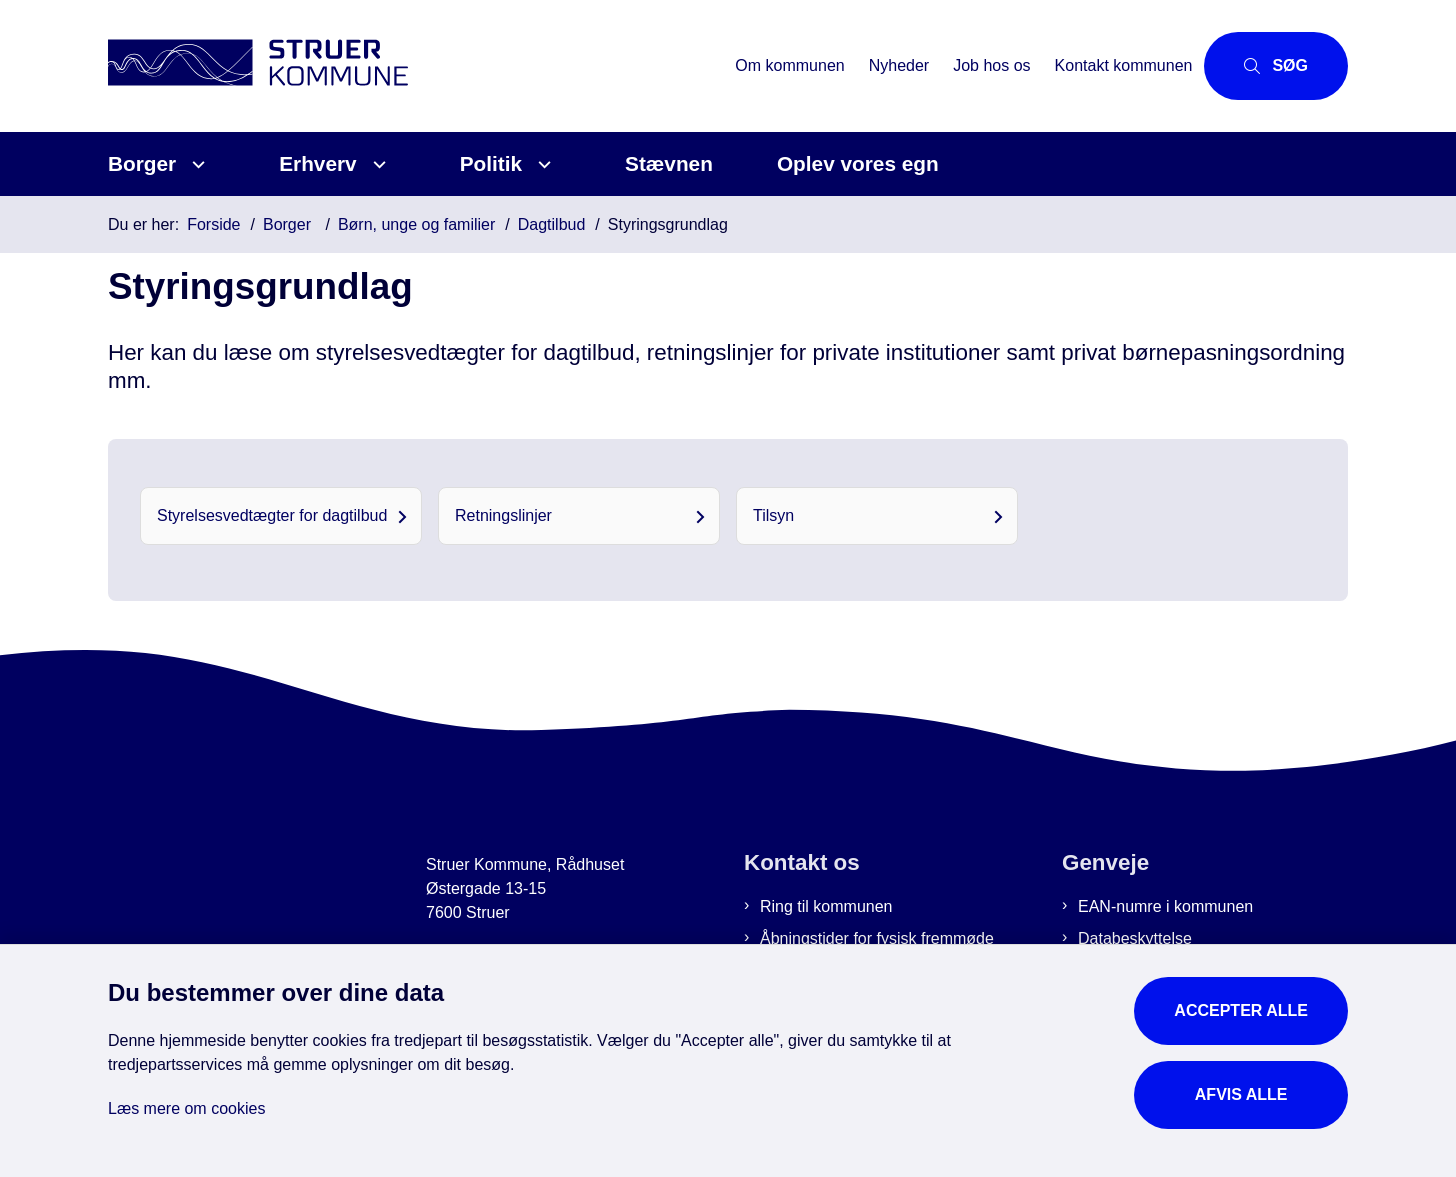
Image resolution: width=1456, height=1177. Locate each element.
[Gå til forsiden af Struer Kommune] (415, 65)
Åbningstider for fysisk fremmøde (877, 938)
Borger (142, 163)
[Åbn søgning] (1276, 66)
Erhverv (317, 163)
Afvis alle (1241, 1094)
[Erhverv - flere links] (376, 164)
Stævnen (669, 163)
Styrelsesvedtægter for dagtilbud (272, 515)
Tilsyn (773, 515)
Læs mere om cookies (186, 1108)
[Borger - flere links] (195, 164)
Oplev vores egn (858, 163)
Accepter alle (1241, 1010)
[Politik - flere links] (541, 164)
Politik (491, 163)
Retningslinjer (503, 515)
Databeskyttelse (1135, 938)
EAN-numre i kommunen (1165, 906)
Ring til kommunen (826, 906)
